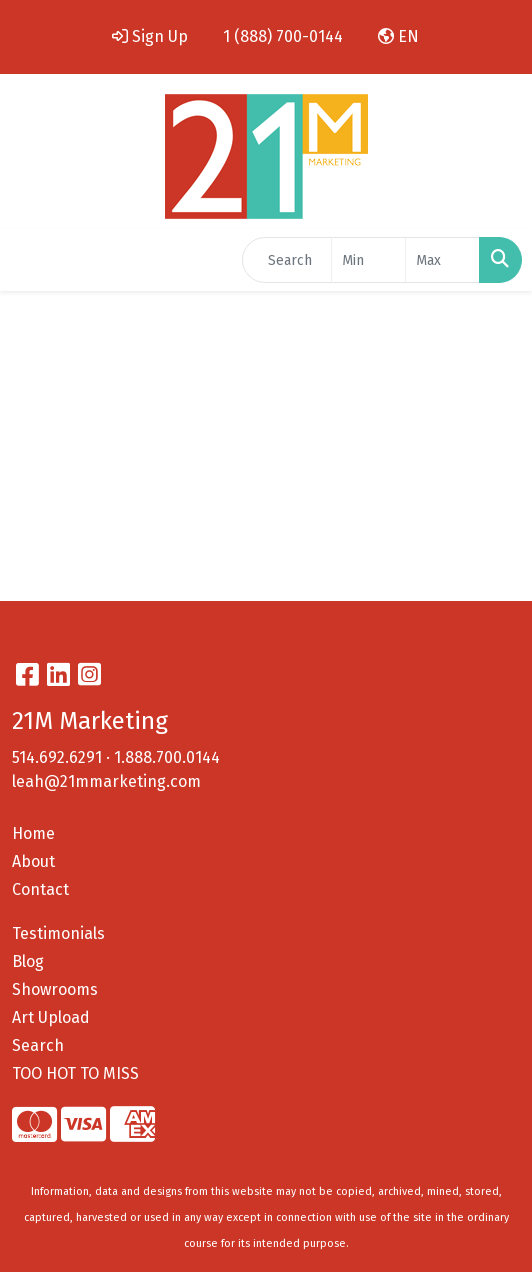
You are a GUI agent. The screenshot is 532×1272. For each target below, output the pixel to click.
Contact (40, 889)
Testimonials (58, 933)
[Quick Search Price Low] (368, 260)
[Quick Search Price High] (442, 260)
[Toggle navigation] (31, 260)
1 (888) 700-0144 (283, 36)
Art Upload (51, 1017)
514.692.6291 (57, 757)
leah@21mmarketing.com (106, 781)
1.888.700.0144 (167, 757)
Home (33, 833)
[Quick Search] (287, 260)
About (33, 861)
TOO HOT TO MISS (75, 1073)
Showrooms (55, 989)
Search (38, 1045)
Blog (28, 961)
